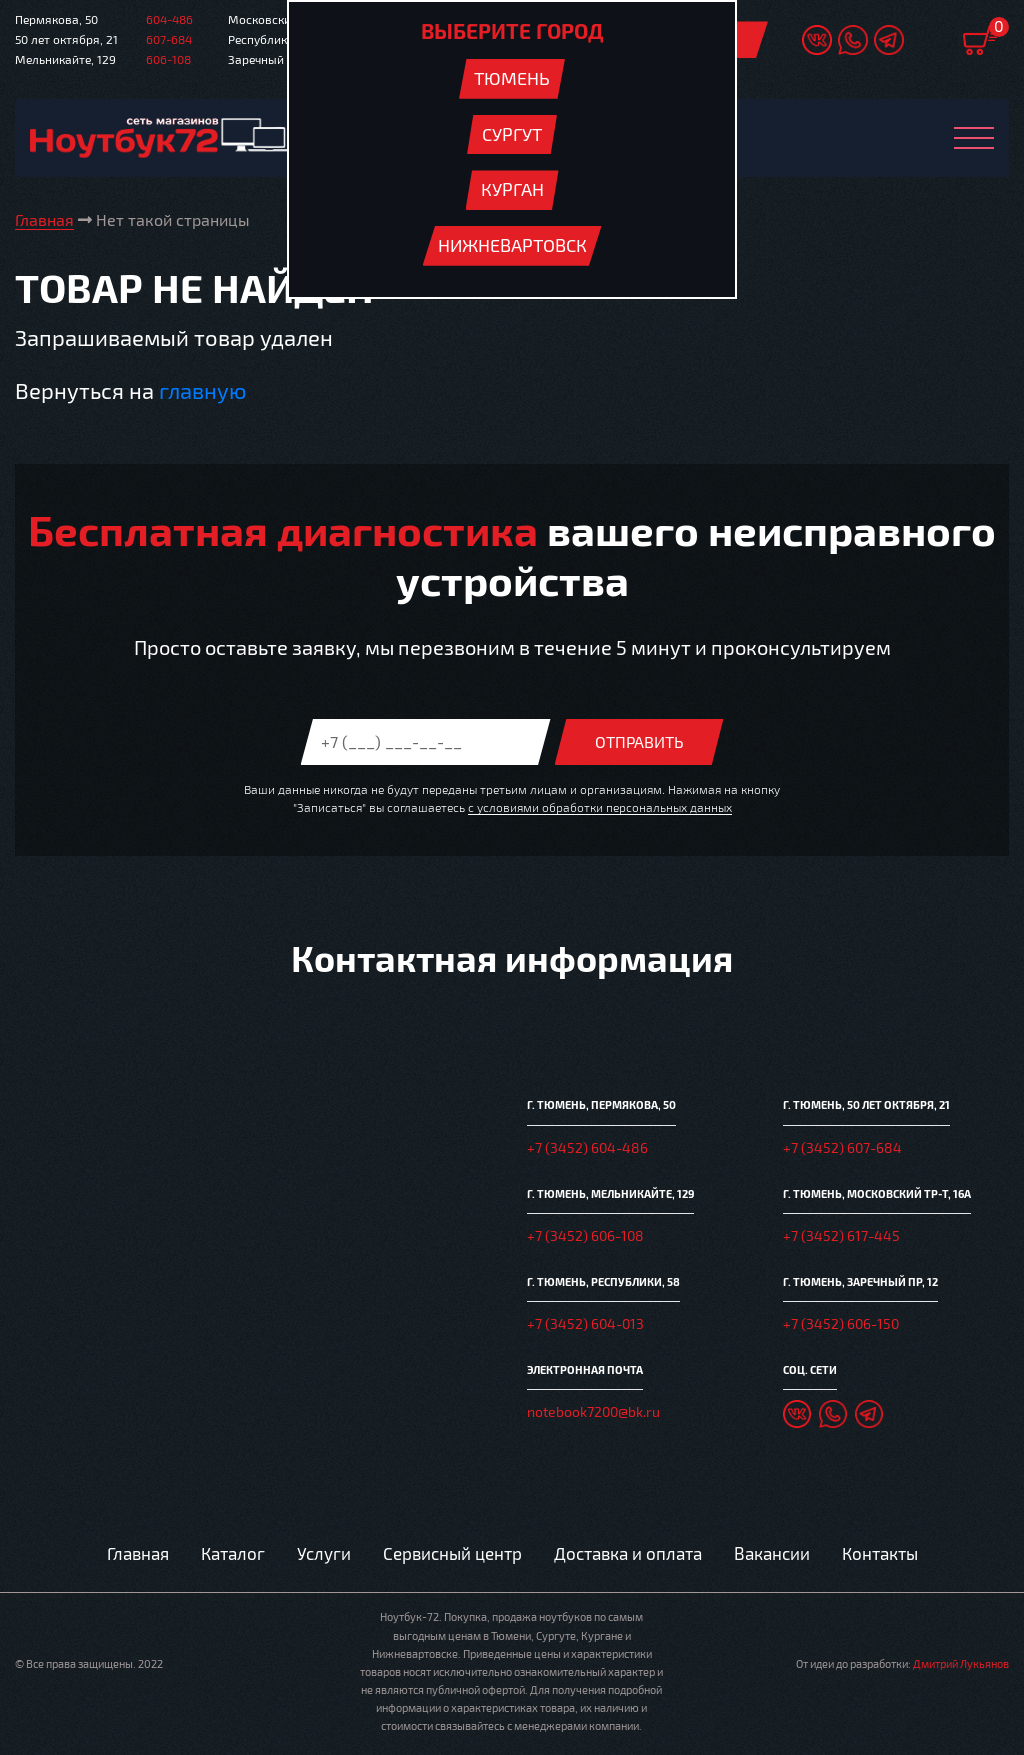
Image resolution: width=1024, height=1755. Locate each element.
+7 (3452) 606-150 (841, 1323)
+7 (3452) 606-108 (585, 1235)
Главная (138, 1553)
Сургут (512, 134)
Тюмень (512, 78)
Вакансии (772, 1553)
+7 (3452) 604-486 (587, 1147)
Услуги (324, 1553)
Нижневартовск (512, 245)
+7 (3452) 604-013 (585, 1323)
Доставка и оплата (628, 1553)
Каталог (233, 1553)
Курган (512, 189)
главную (202, 390)
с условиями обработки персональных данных (600, 807)
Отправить (639, 741)
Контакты (880, 1553)
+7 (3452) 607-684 (842, 1147)
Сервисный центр (452, 1553)
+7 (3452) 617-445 (841, 1235)
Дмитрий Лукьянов (961, 1663)
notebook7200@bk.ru (593, 1411)
